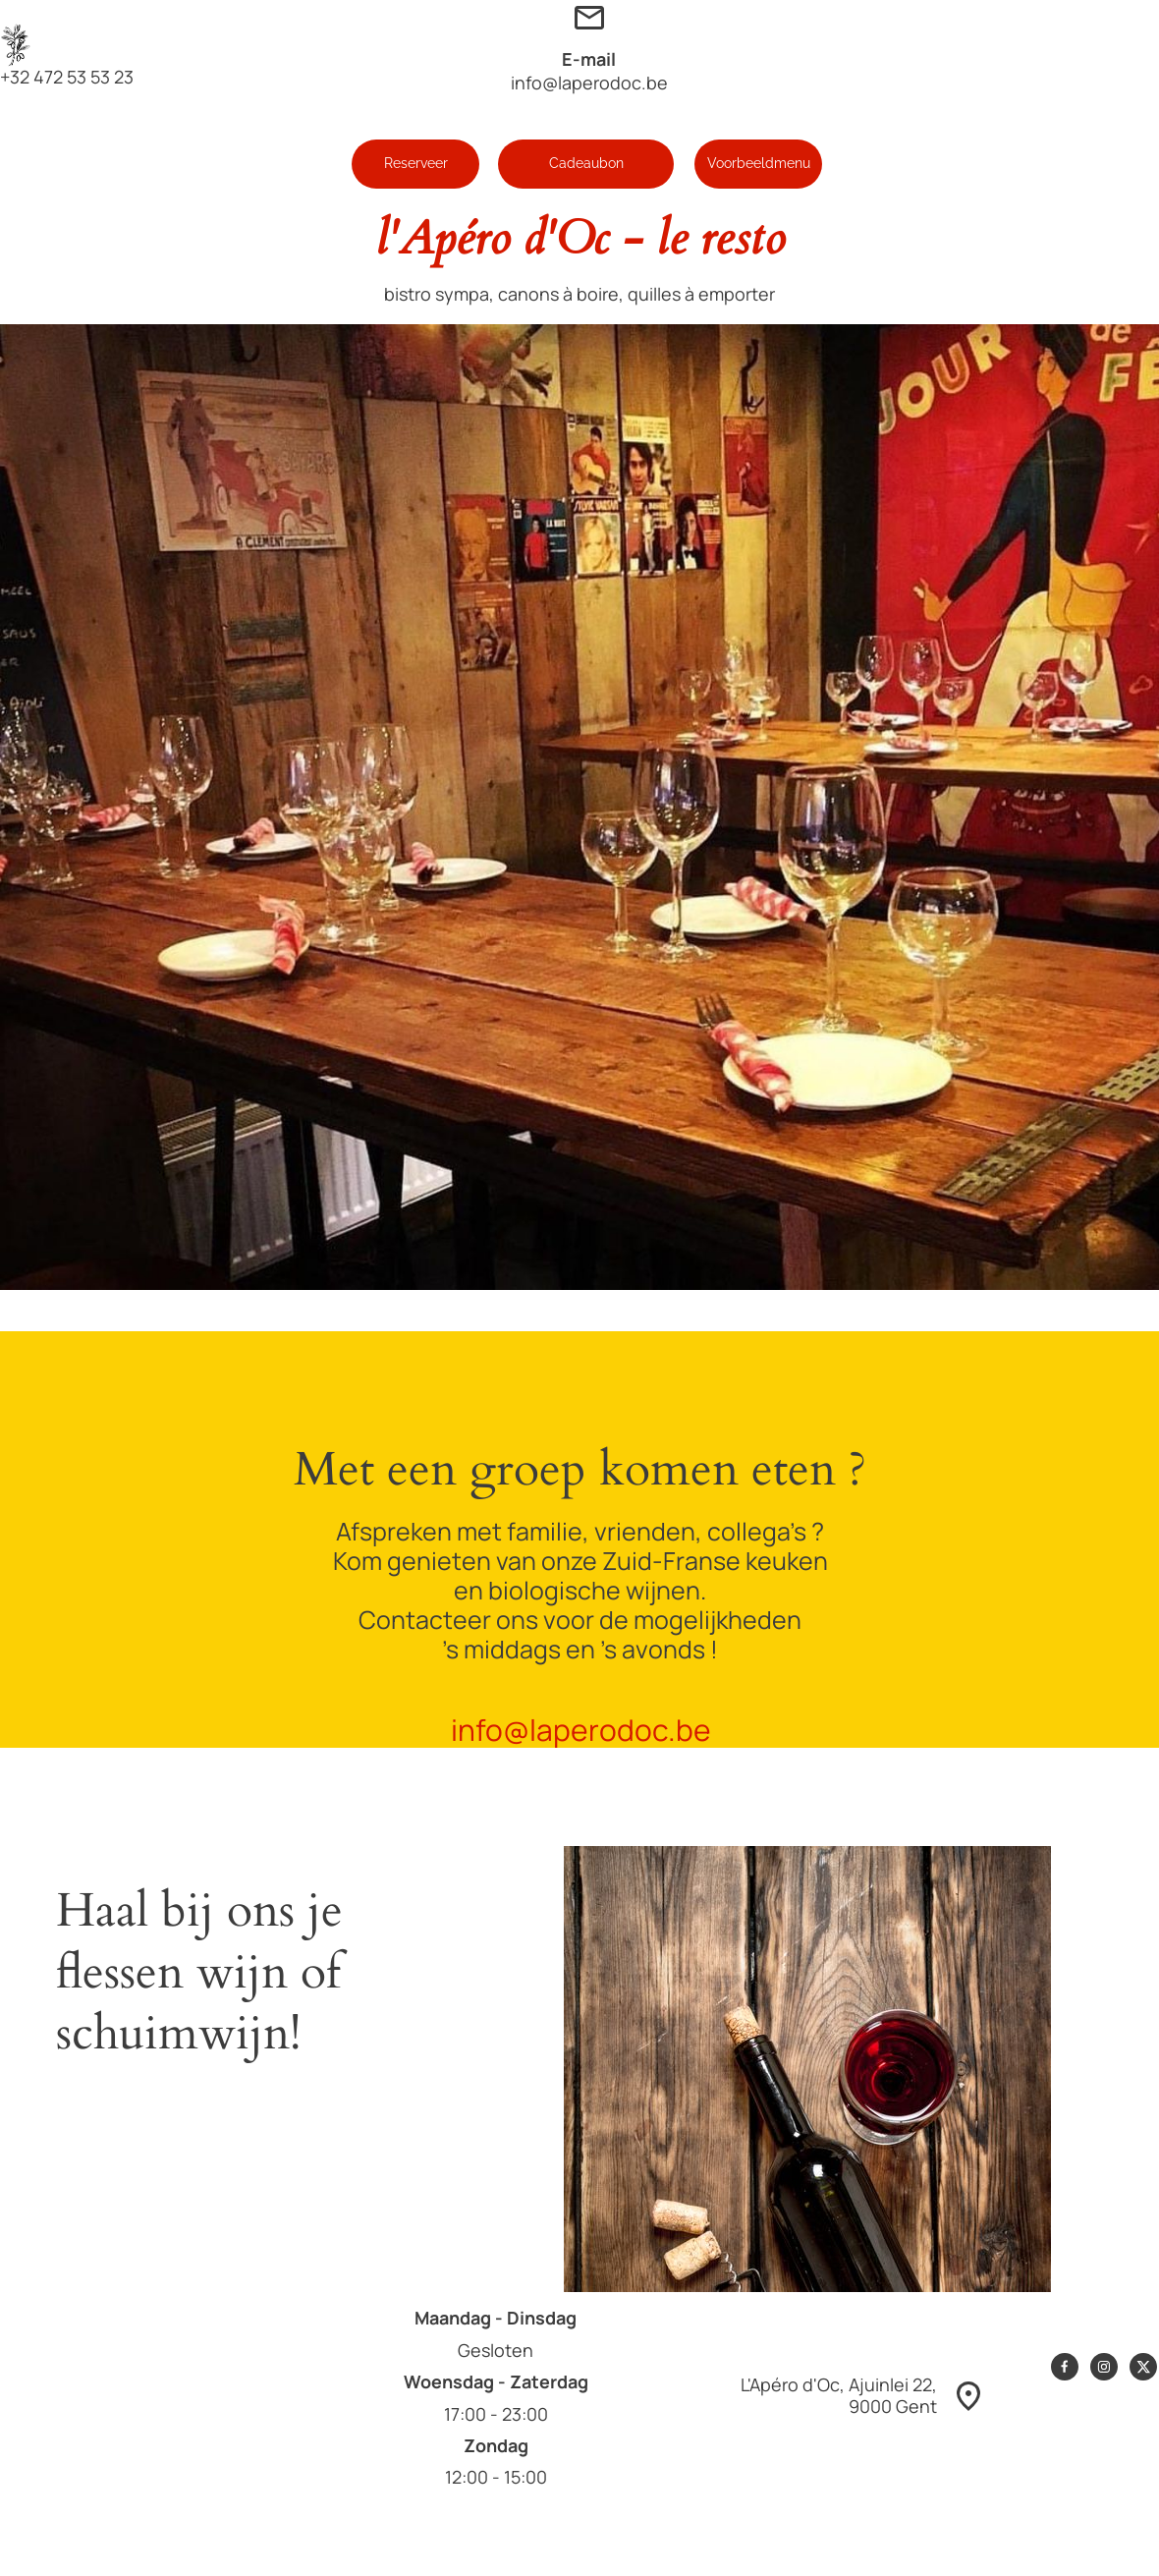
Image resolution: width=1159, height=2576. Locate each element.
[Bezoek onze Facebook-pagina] (1064, 2366)
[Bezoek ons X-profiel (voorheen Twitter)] (1143, 2366)
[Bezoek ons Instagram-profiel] (1104, 2366)
